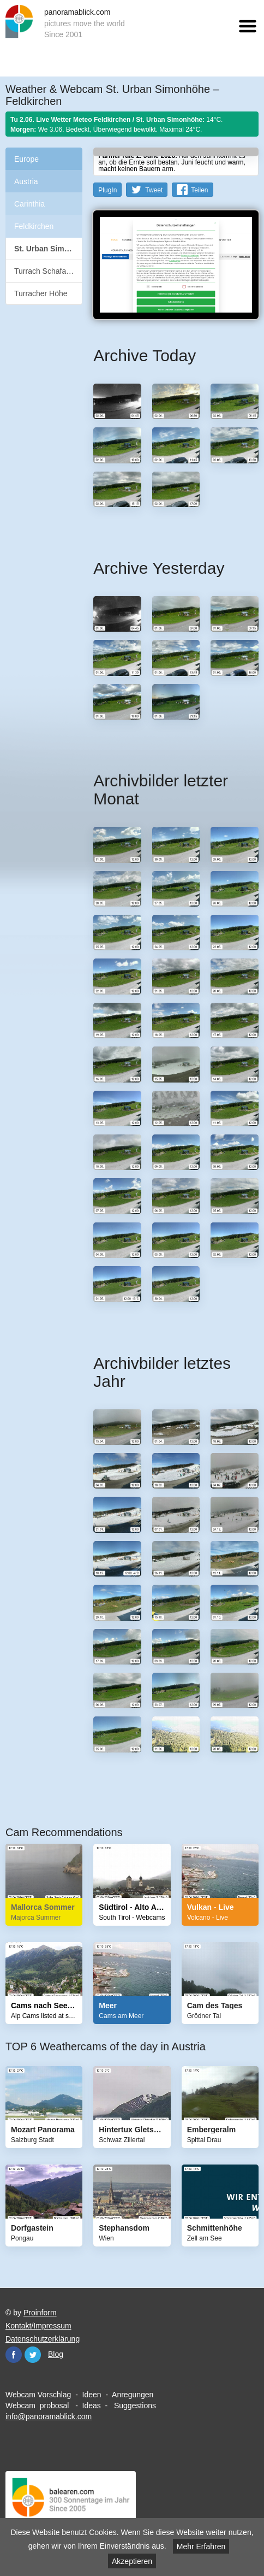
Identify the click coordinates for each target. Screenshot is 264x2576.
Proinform (40, 2312)
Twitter (33, 2354)
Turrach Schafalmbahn (48, 271)
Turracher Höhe (41, 293)
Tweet (154, 190)
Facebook (13, 2354)
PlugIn (107, 190)
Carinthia (29, 203)
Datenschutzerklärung (42, 2338)
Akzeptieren (132, 2561)
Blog (55, 2354)
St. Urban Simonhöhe (48, 248)
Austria (26, 181)
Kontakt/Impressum (38, 2325)
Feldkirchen (33, 226)
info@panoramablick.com (48, 2416)
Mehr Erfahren (201, 2546)
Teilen (199, 190)
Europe (26, 159)
